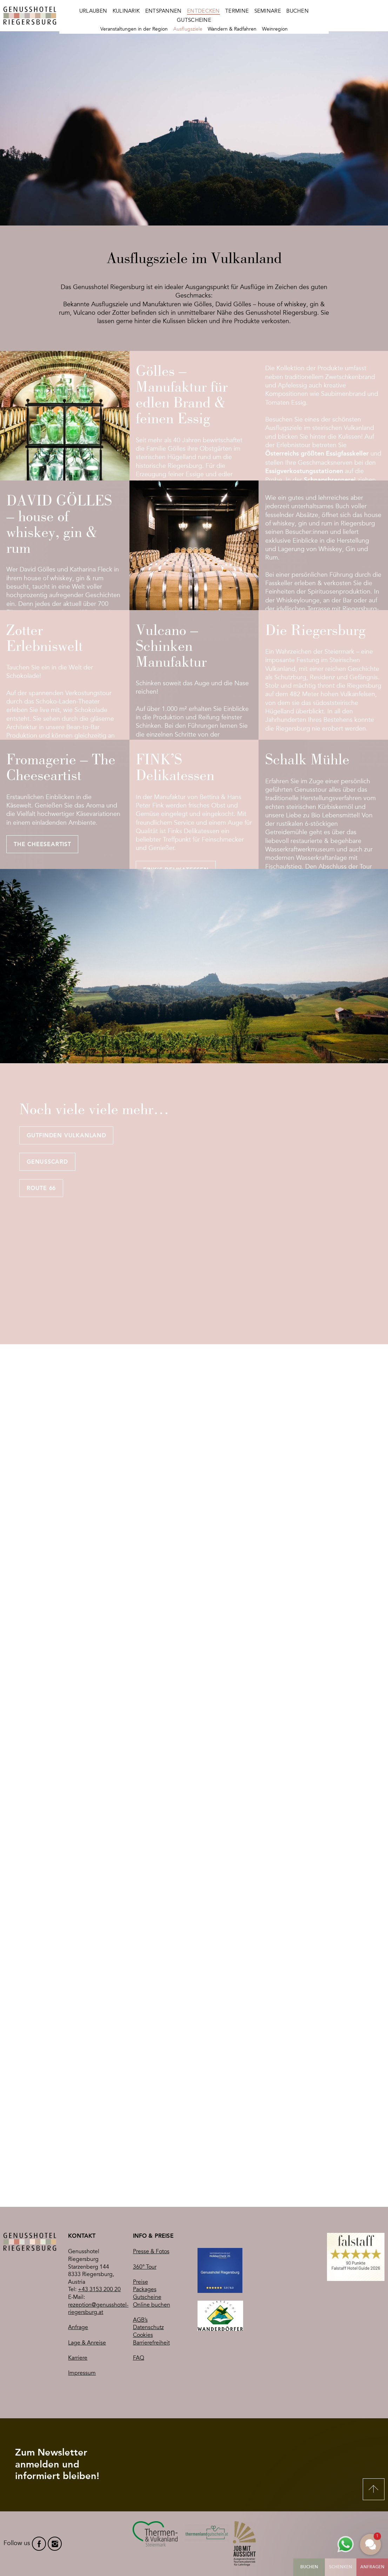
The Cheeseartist (42, 845)
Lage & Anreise (87, 2342)
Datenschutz (148, 2327)
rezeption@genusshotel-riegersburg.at (98, 2308)
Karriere (77, 2357)
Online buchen (151, 2304)
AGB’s (140, 2319)
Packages (144, 2289)
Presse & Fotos (151, 2251)
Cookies (143, 2335)
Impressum (82, 2372)
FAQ (138, 2357)
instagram (55, 2544)
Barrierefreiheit (151, 2342)
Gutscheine (147, 2297)
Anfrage (78, 2327)
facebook (39, 2544)
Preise (140, 2282)
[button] (370, 2544)
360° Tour (144, 2266)
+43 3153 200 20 (99, 2289)
